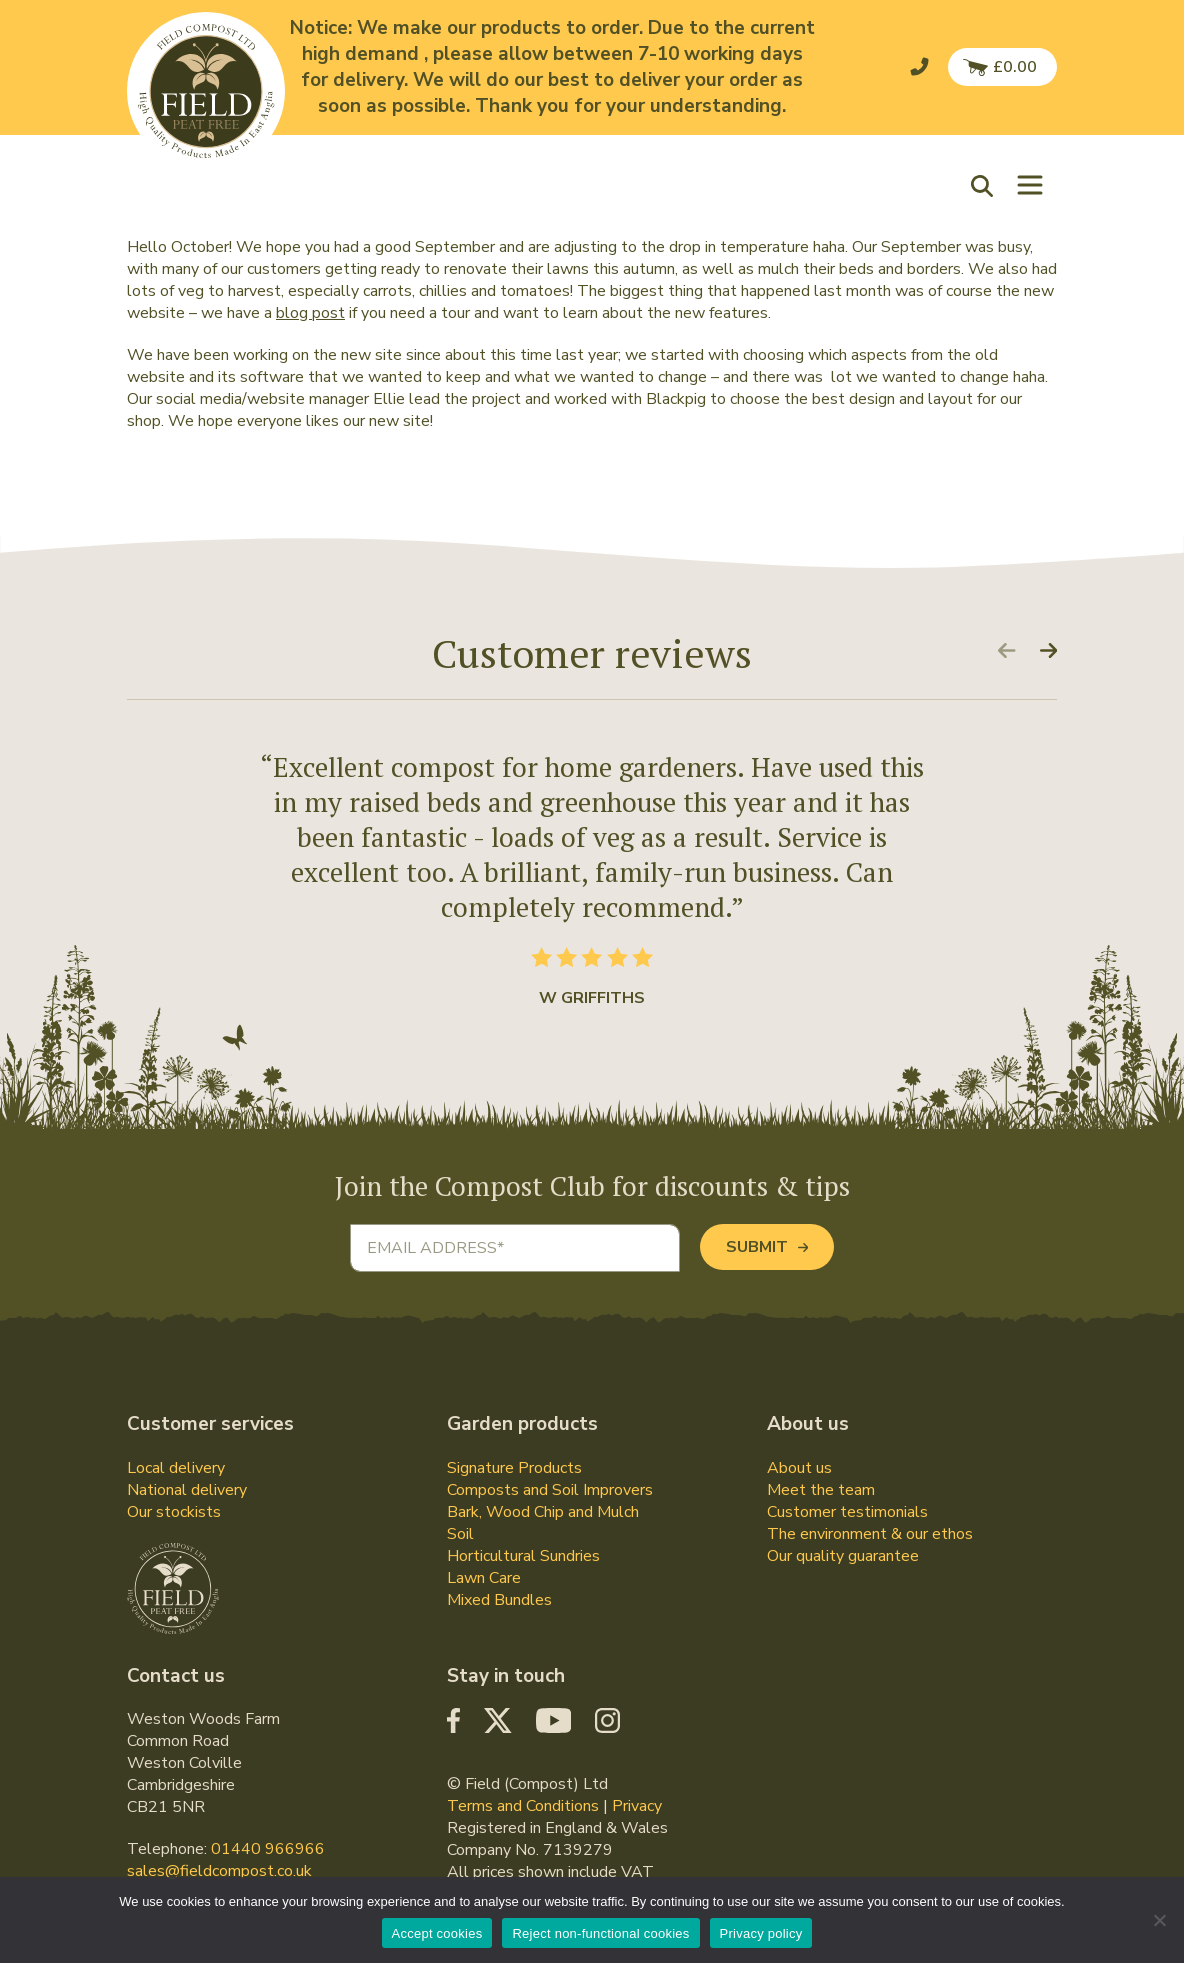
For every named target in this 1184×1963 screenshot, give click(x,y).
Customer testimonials (847, 1512)
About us (799, 1468)
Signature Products (514, 1468)
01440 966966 (268, 1849)
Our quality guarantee (843, 1556)
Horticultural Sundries (523, 1556)
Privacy (637, 1806)
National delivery (187, 1490)
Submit (767, 1247)
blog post (310, 313)
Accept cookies (437, 1933)
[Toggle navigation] (1030, 185)
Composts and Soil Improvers (550, 1490)
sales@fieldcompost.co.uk (219, 1871)
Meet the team (821, 1490)
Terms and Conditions (523, 1806)
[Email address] (515, 1248)
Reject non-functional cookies (600, 1933)
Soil (460, 1534)
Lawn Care (484, 1578)
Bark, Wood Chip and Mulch (543, 1512)
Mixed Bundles (499, 1600)
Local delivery (176, 1468)
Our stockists (174, 1512)
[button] (987, 184)
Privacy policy (761, 1933)
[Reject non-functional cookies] (1159, 1920)
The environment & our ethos (870, 1534)
